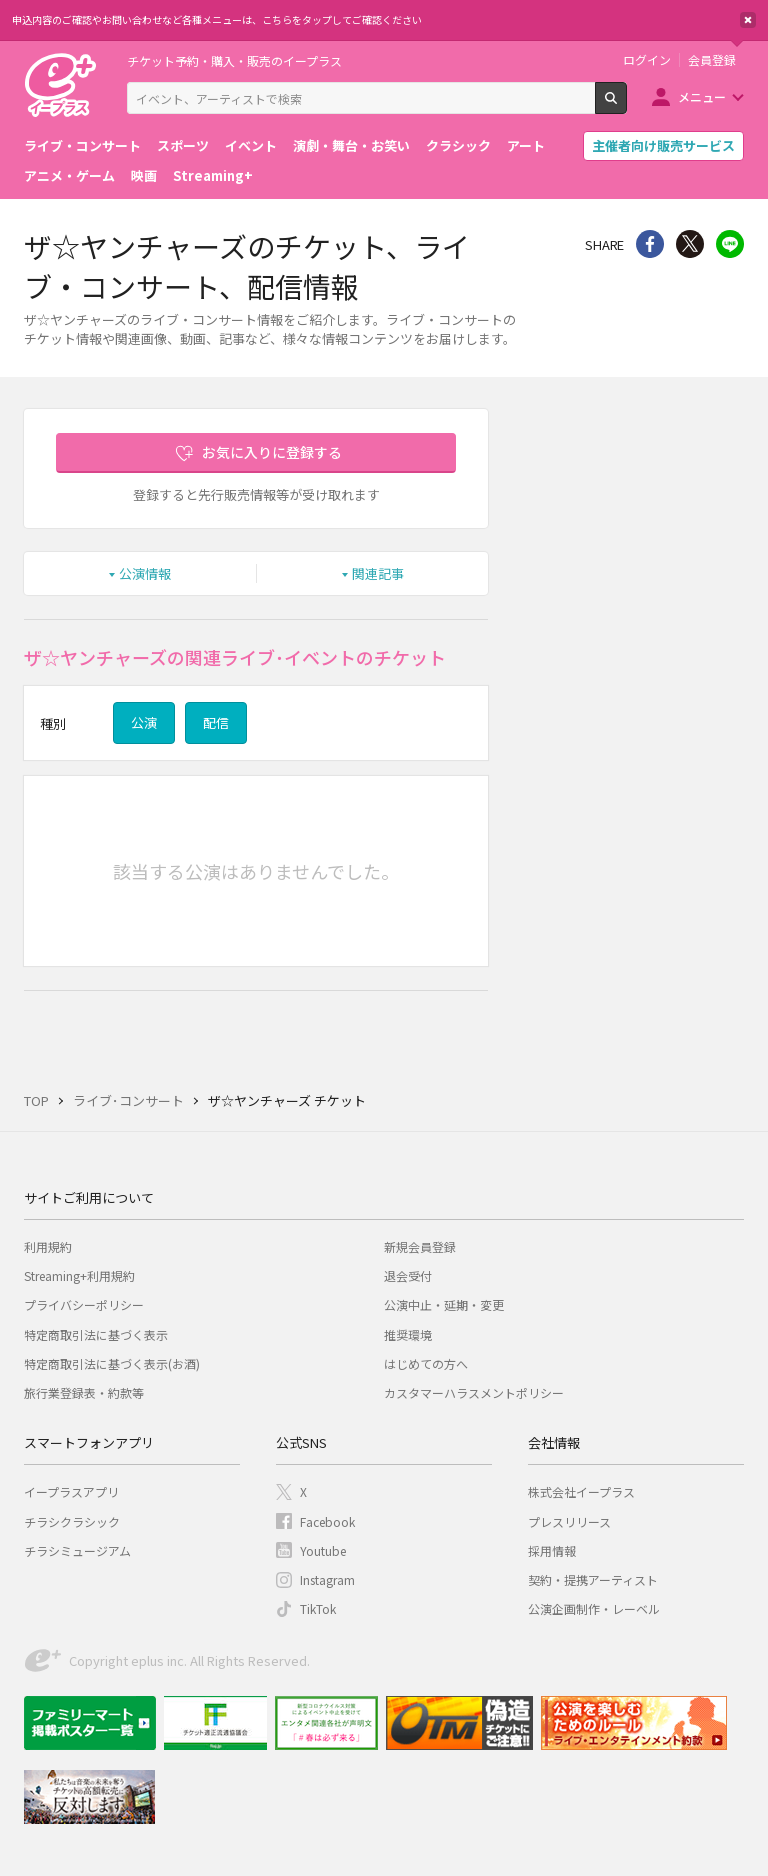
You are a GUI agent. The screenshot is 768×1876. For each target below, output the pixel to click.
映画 (144, 175)
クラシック (458, 145)
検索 (626, 106)
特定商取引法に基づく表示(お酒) (112, 1363)
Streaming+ (213, 175)
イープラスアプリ (71, 1491)
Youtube (323, 1550)
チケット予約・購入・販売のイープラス (234, 60)
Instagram (327, 1579)
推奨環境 (408, 1334)
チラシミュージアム (77, 1550)
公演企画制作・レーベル (594, 1608)
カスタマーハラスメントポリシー (474, 1392)
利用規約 (48, 1246)
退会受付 (408, 1275)
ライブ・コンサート (82, 145)
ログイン (647, 60)
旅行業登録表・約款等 (84, 1392)
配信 (216, 722)
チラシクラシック (72, 1521)
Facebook (327, 1521)
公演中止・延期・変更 (444, 1304)
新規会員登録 (420, 1246)
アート (526, 145)
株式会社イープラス (581, 1491)
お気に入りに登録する (272, 452)
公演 (144, 722)
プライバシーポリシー (84, 1304)
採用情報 (552, 1550)
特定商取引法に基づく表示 (96, 1334)
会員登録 (712, 60)
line (730, 244)
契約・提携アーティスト (593, 1579)
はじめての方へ (426, 1363)
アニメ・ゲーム (69, 175)
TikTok (318, 1608)
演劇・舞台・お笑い (351, 145)
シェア (650, 244)
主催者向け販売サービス (663, 145)
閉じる (748, 20)
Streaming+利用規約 (79, 1275)
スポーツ (183, 145)
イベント (251, 145)
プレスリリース (569, 1521)
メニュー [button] (702, 96)
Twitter (690, 244)
